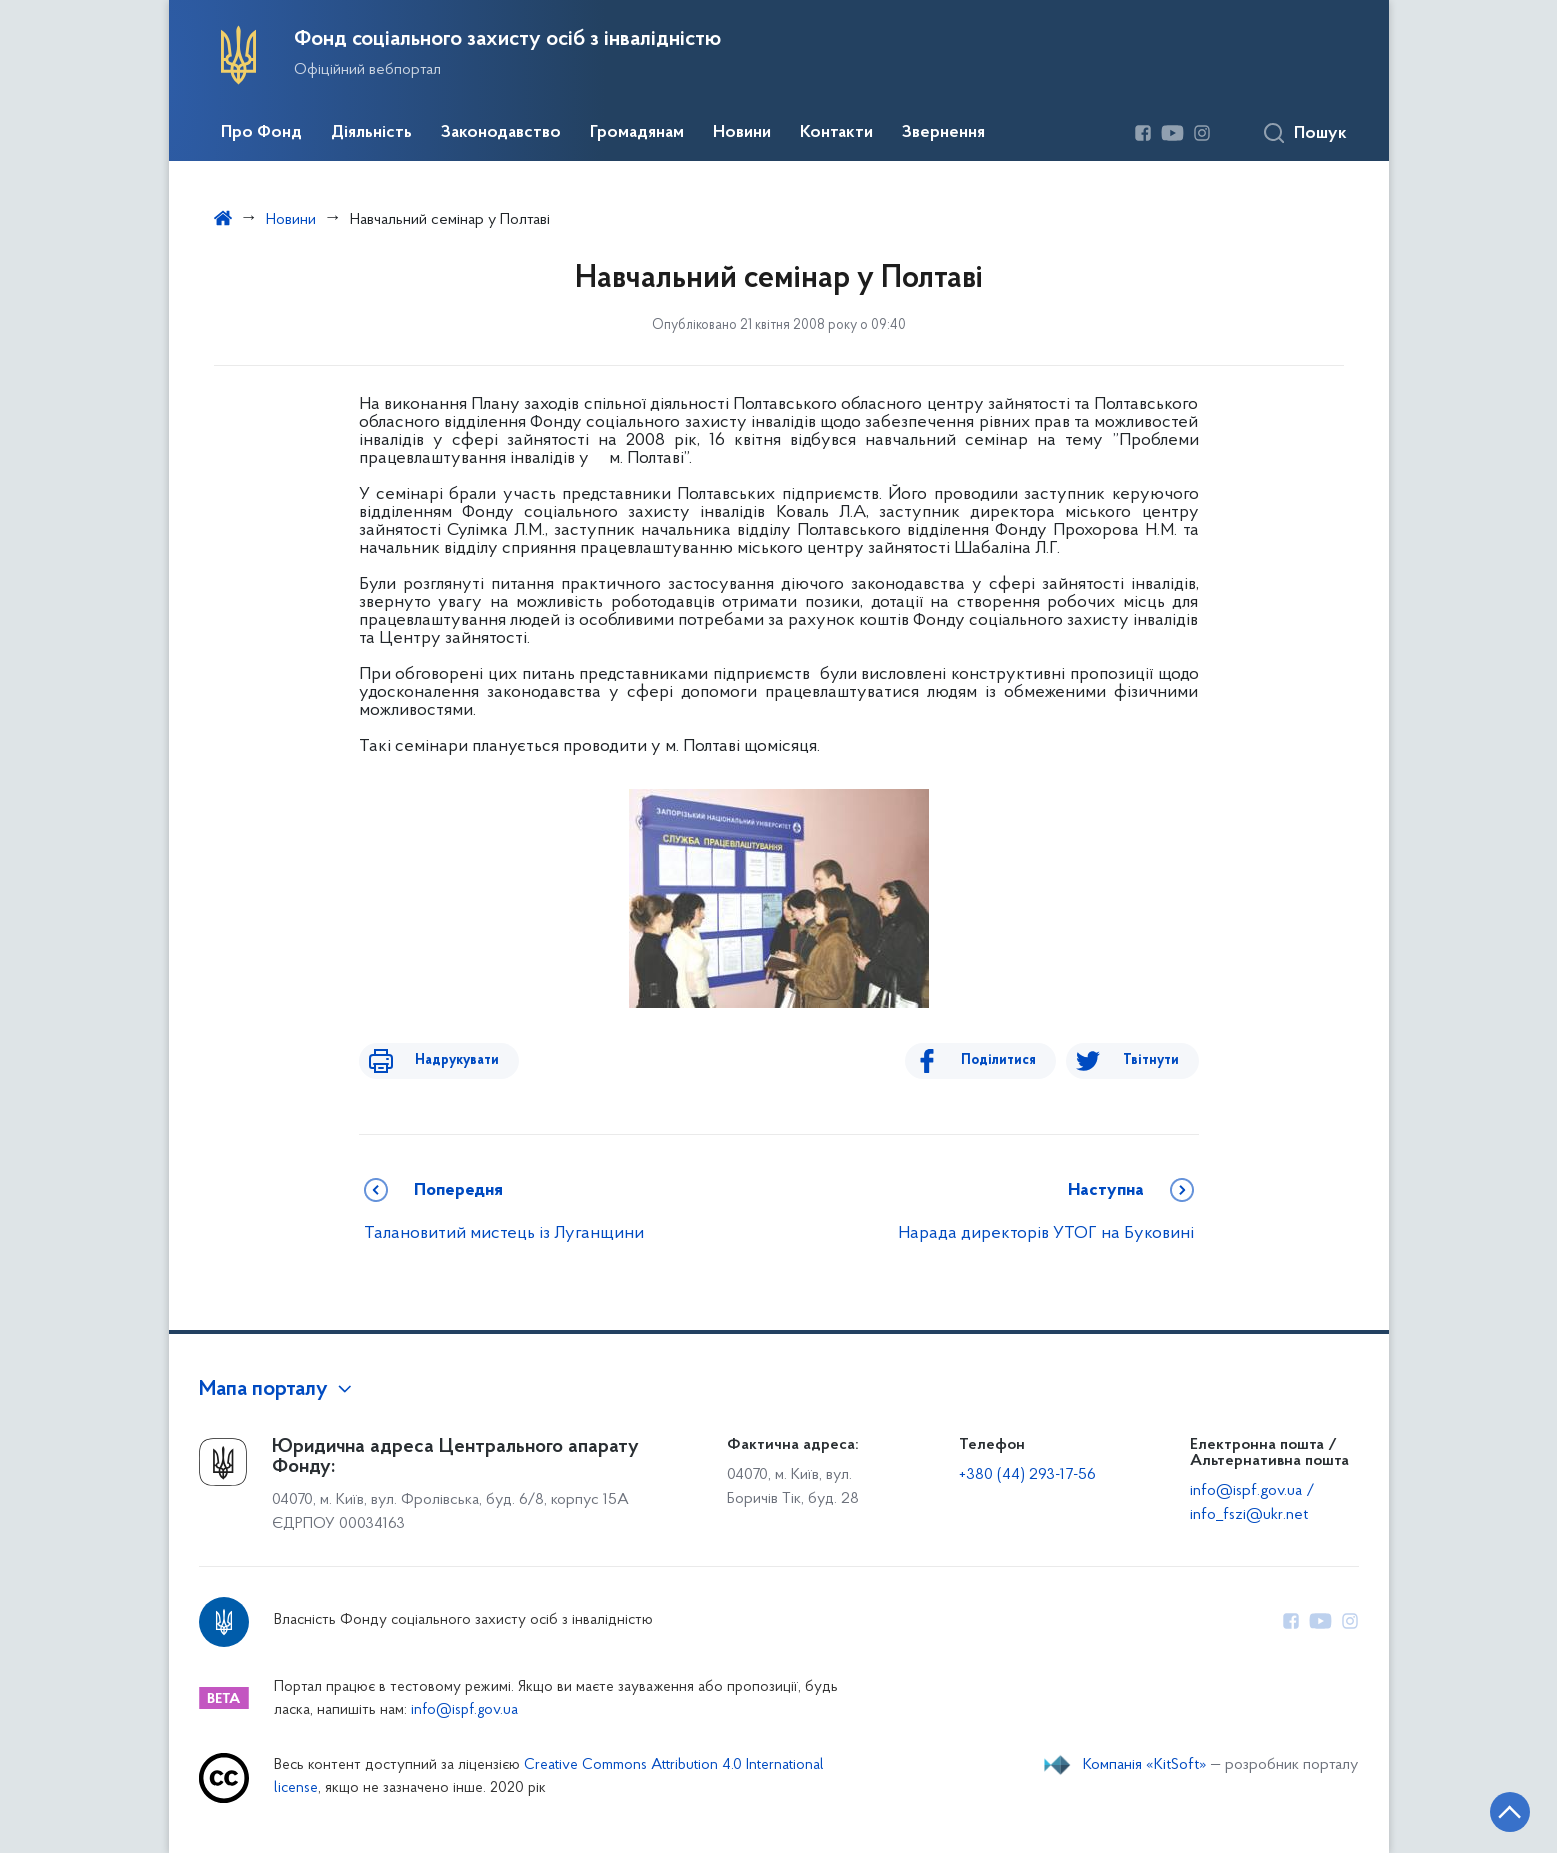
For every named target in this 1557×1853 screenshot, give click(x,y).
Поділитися (1015, 1060)
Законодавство (501, 133)
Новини (742, 133)
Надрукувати (441, 1060)
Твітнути (1151, 1060)
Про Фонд (261, 133)
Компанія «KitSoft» (1145, 1765)
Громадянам (637, 133)
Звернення (943, 133)
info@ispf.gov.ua (464, 1710)
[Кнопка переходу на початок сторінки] (1482, 1808)
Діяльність (371, 133)
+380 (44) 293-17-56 (1027, 1475)
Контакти (836, 133)
